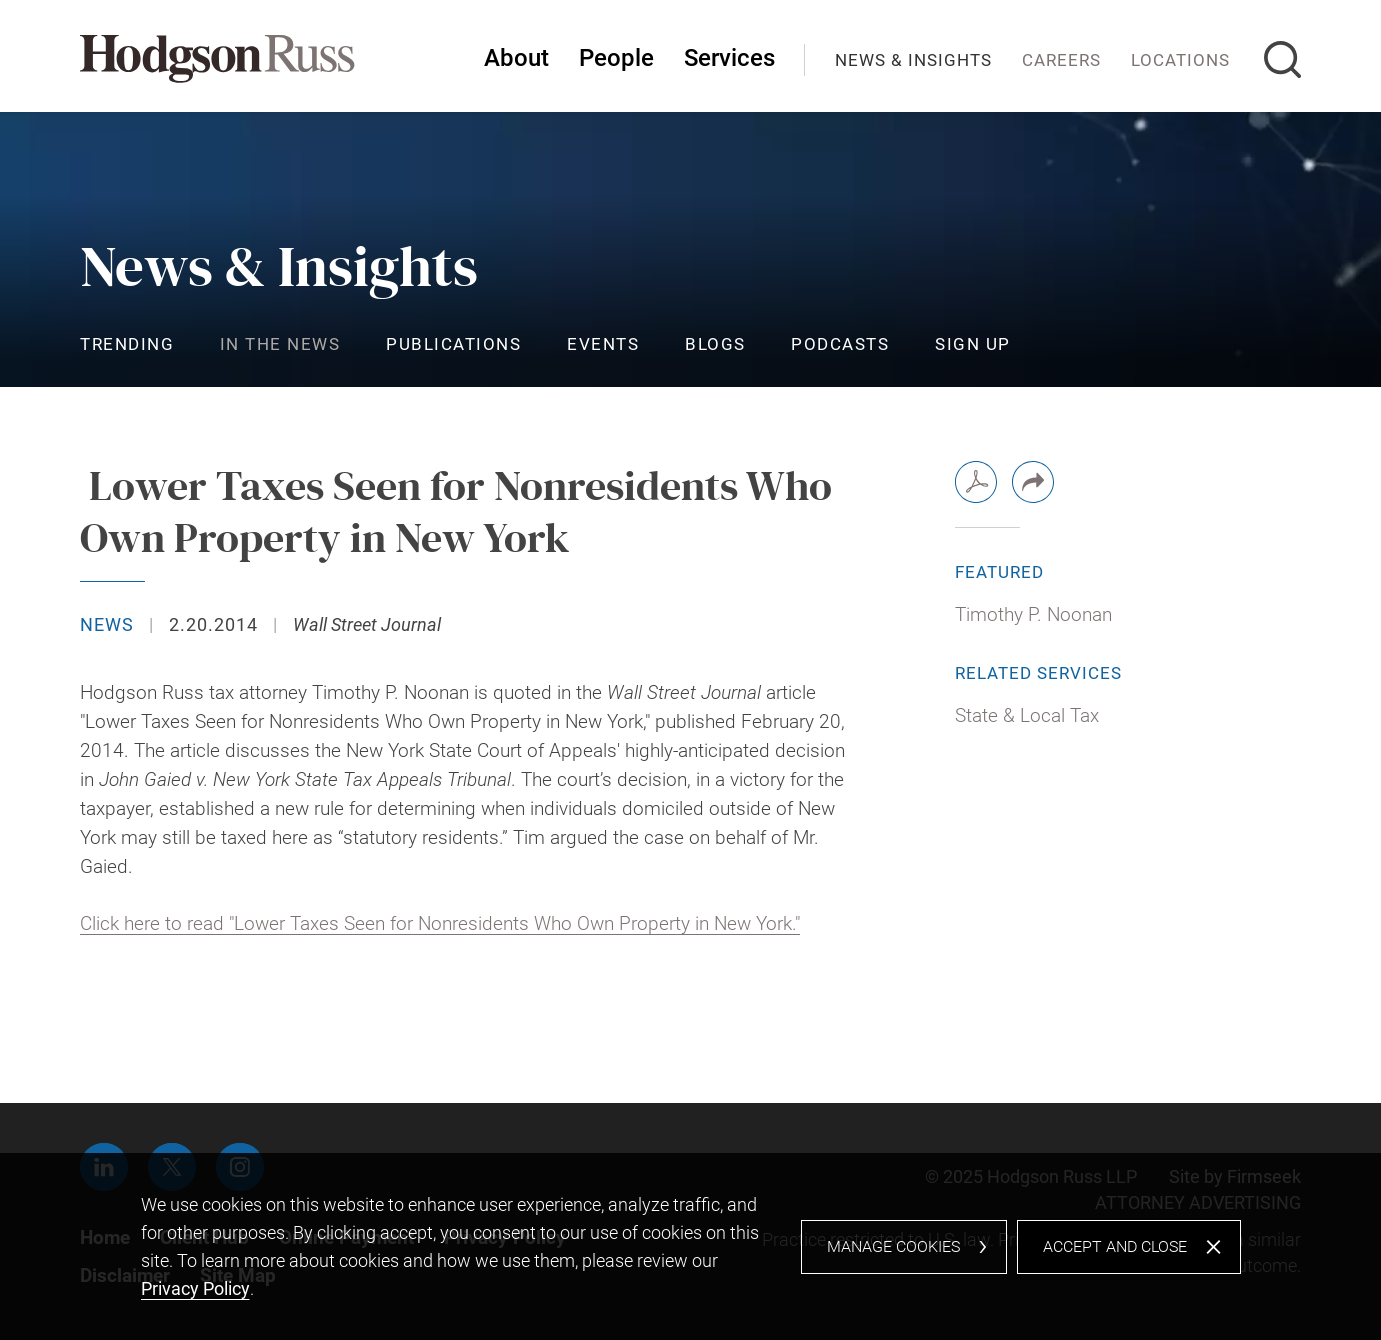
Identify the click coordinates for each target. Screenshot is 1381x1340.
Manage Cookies (893, 1246)
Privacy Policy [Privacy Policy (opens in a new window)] (195, 1288)
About (516, 58)
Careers (1061, 60)
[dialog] (691, 1246)
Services (729, 58)
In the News (280, 344)
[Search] (1282, 59)
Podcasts (840, 344)
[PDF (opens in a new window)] (976, 482)
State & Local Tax (1027, 715)
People (616, 58)
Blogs (715, 344)
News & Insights (913, 60)
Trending (127, 344)
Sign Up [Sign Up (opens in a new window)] (973, 344)
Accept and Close (1115, 1246)
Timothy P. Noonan (1033, 614)
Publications (453, 344)
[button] (1033, 482)
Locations (1180, 60)
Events (603, 344)
